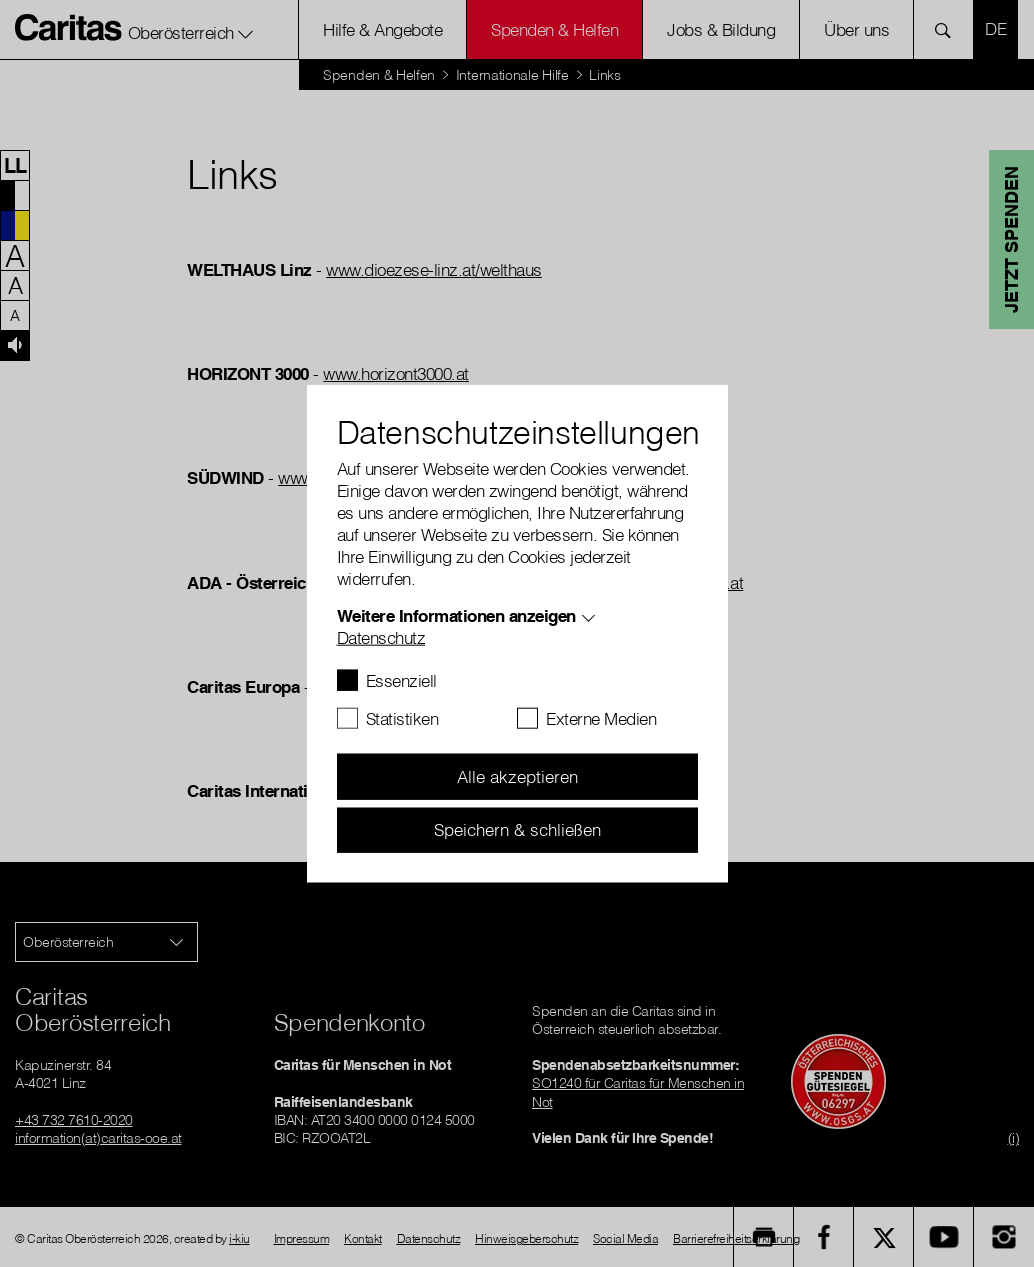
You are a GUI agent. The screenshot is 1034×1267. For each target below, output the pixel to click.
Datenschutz (381, 637)
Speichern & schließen (517, 829)
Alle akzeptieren (517, 776)
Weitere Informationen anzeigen (456, 615)
